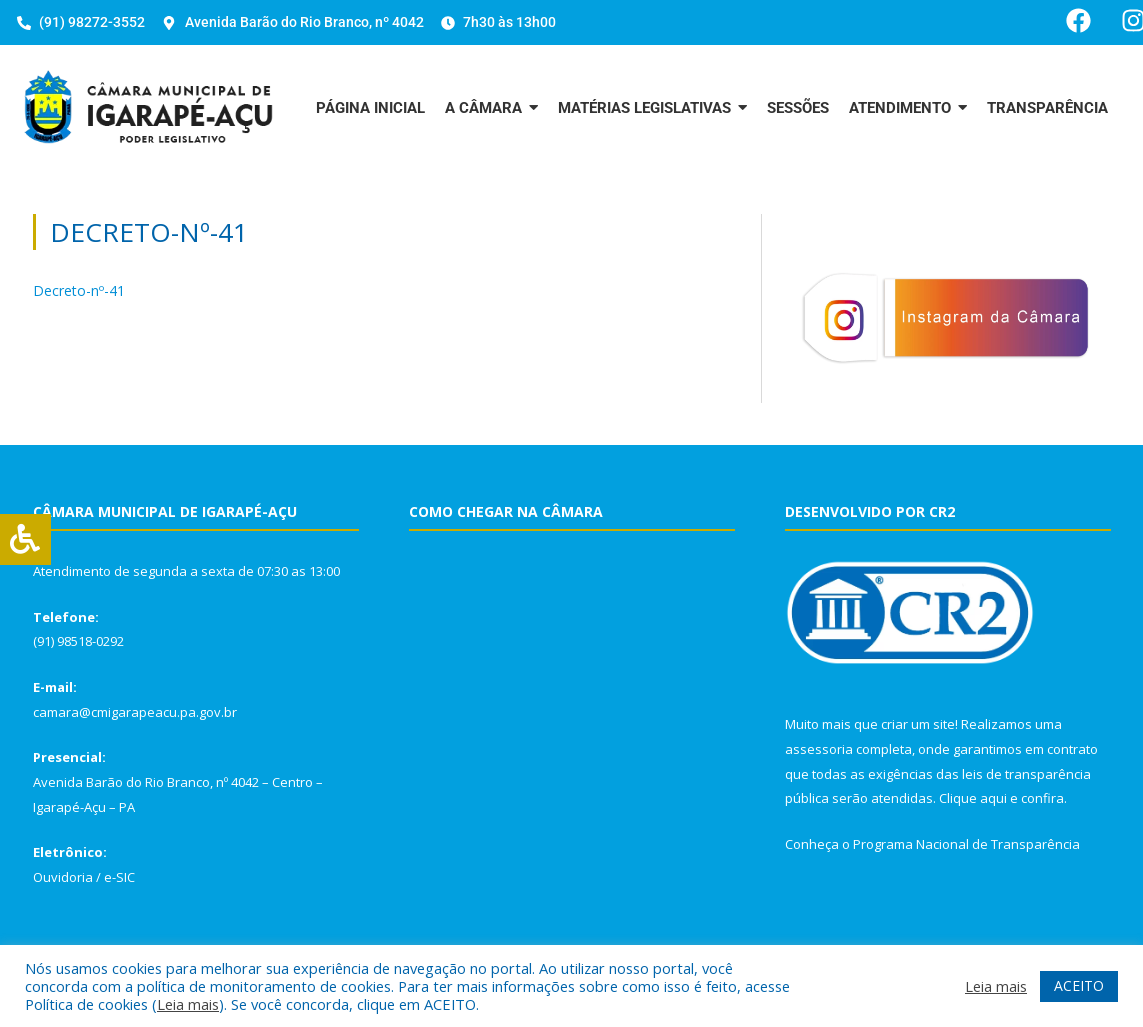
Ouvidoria (63, 877)
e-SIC (119, 877)
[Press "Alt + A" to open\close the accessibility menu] (25, 539)
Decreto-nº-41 (79, 290)
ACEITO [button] (1079, 985)
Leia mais (188, 1004)
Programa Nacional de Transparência (966, 844)
